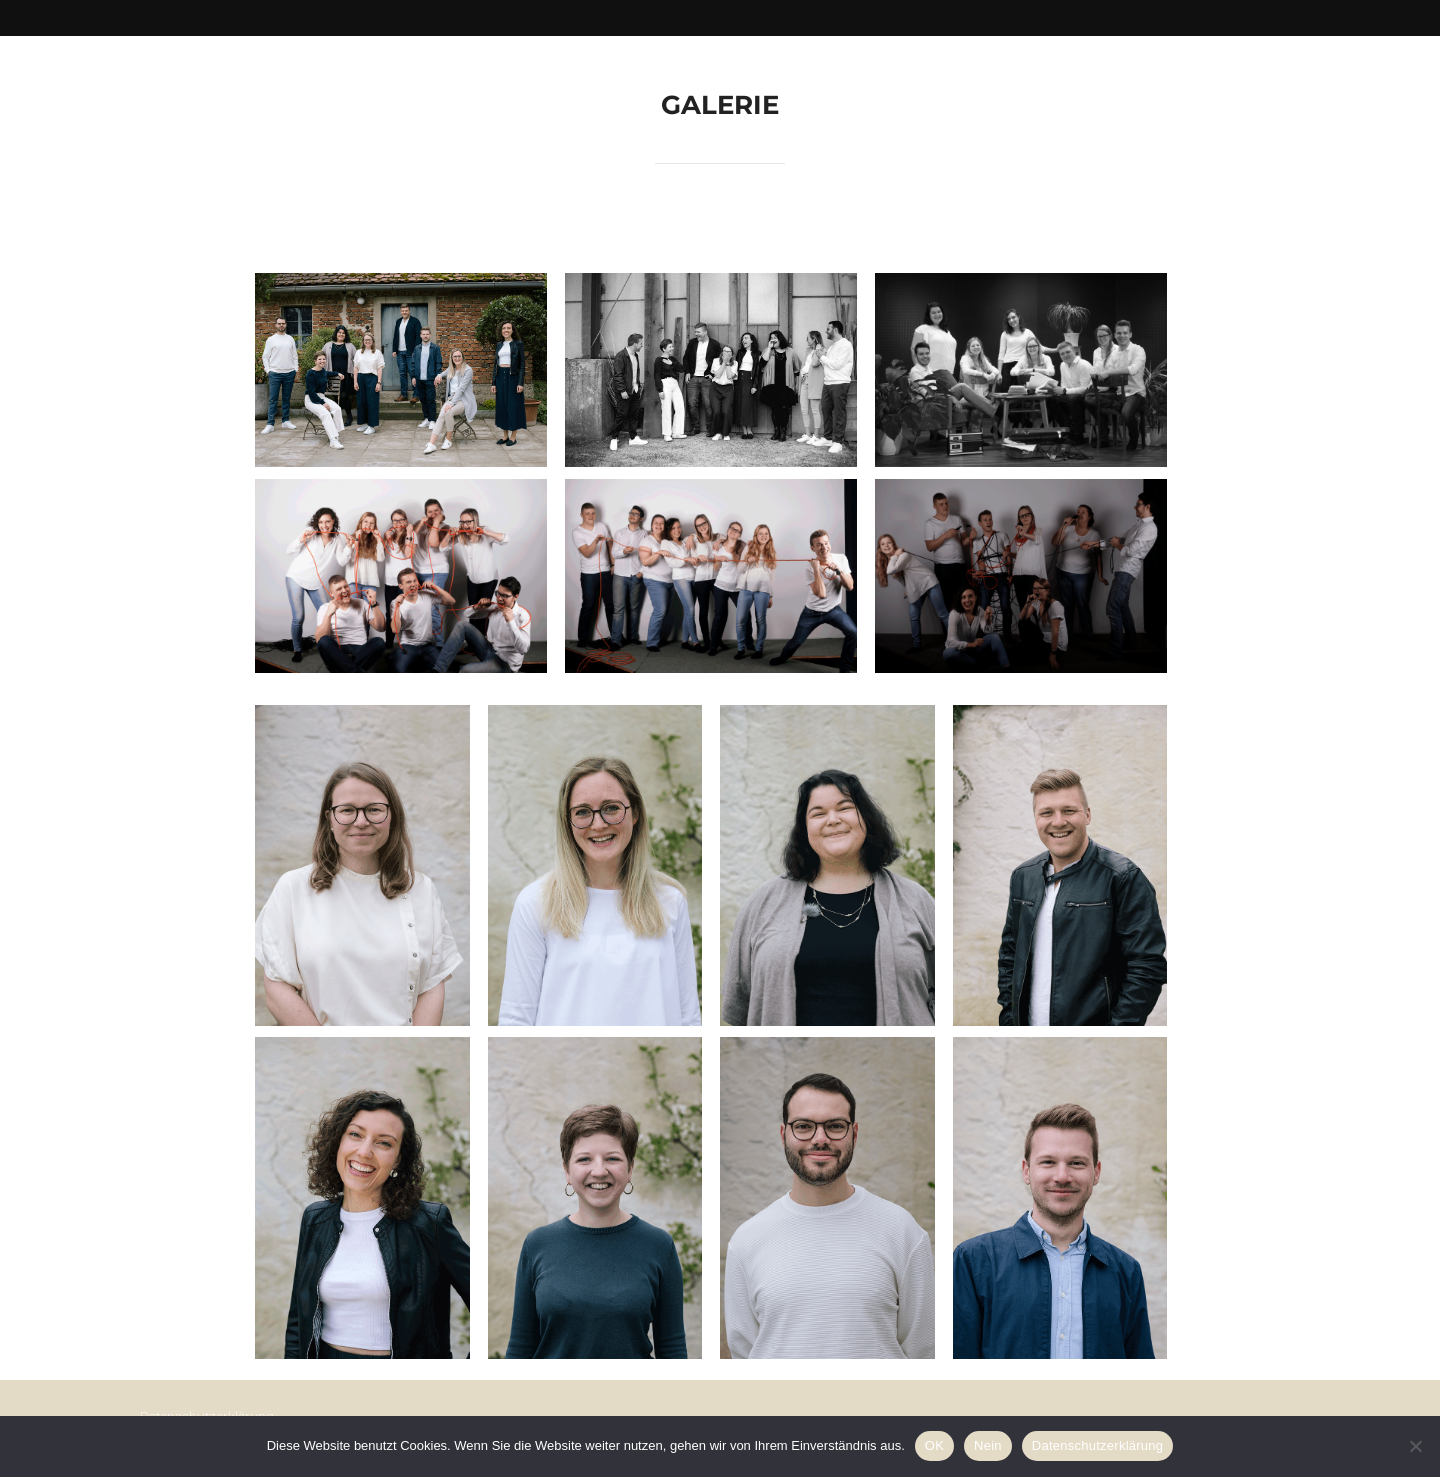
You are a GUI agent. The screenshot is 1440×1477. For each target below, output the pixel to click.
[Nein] (1415, 1446)
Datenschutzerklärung (1097, 1445)
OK (934, 1445)
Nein (988, 1445)
